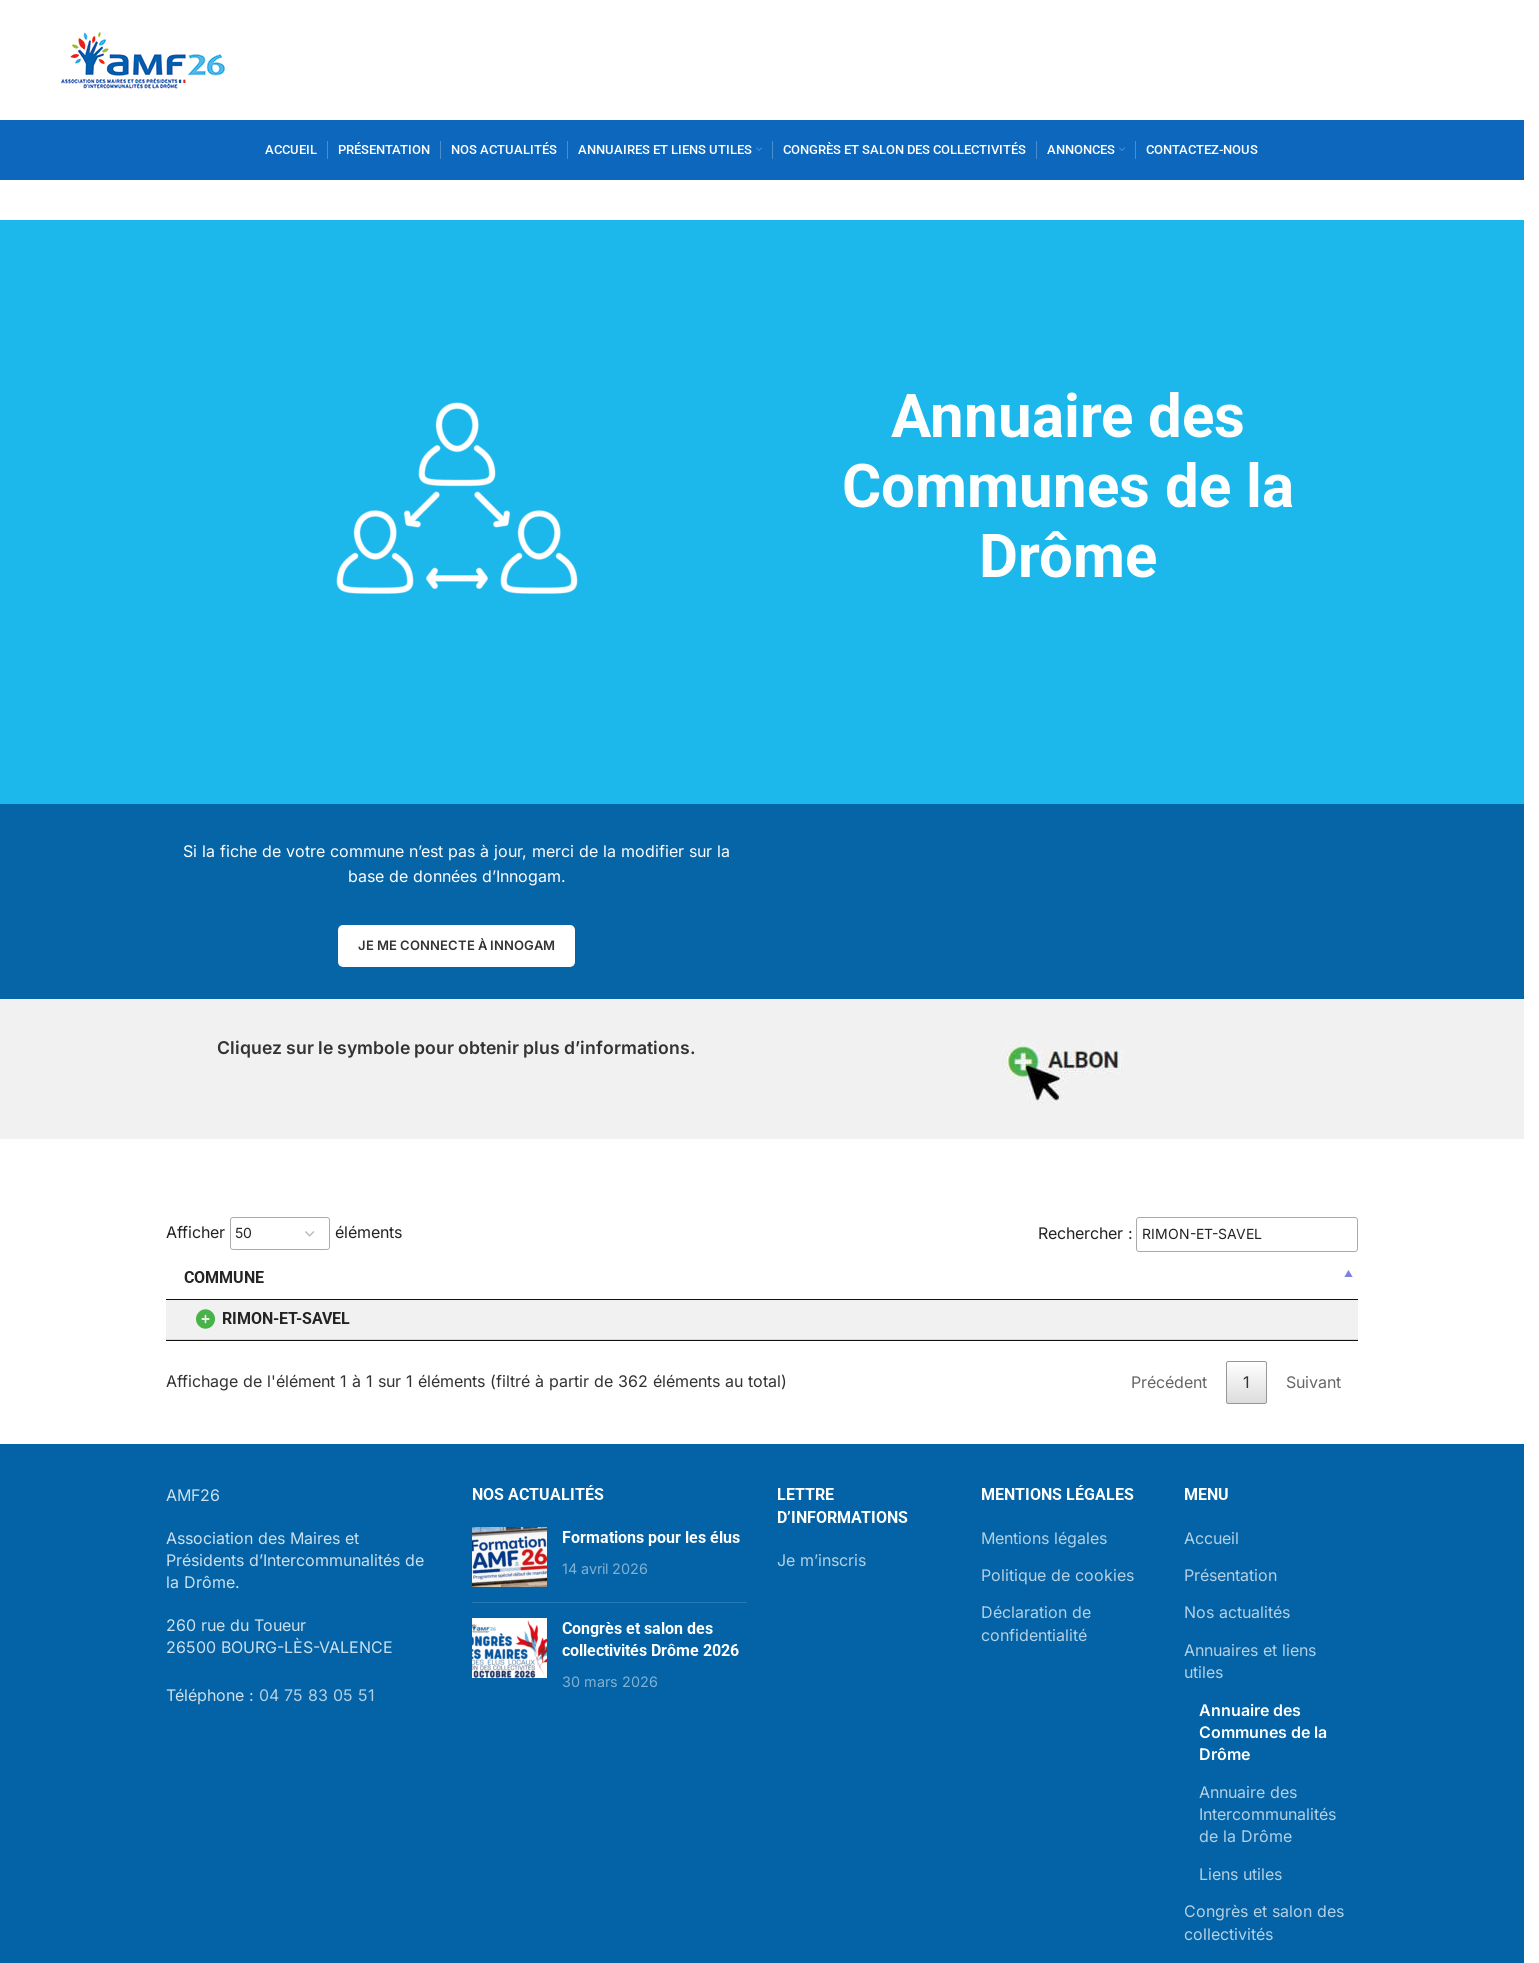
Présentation (1230, 1575)
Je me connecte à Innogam (456, 945)
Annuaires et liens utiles (1250, 1661)
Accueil (1211, 1538)
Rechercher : (1198, 1234)
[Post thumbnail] (509, 1557)
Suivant (1313, 1382)
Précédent (1169, 1382)
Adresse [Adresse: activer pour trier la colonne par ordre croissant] (672, 1277)
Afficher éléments (284, 1233)
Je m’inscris (821, 1560)
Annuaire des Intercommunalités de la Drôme (1267, 1814)
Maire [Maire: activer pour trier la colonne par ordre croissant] (401, 1277)
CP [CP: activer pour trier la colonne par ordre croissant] (1003, 1277)
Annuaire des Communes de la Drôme (1263, 1732)
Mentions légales (1044, 1538)
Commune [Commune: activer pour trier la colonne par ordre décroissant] (224, 1277)
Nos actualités (1237, 1612)
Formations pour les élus (651, 1537)
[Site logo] (143, 58)
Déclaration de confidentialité (1036, 1623)
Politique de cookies (1057, 1575)
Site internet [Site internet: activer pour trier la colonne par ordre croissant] (1114, 1277)
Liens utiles (1240, 1874)
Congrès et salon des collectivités (1264, 1922)
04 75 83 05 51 (317, 1695)
